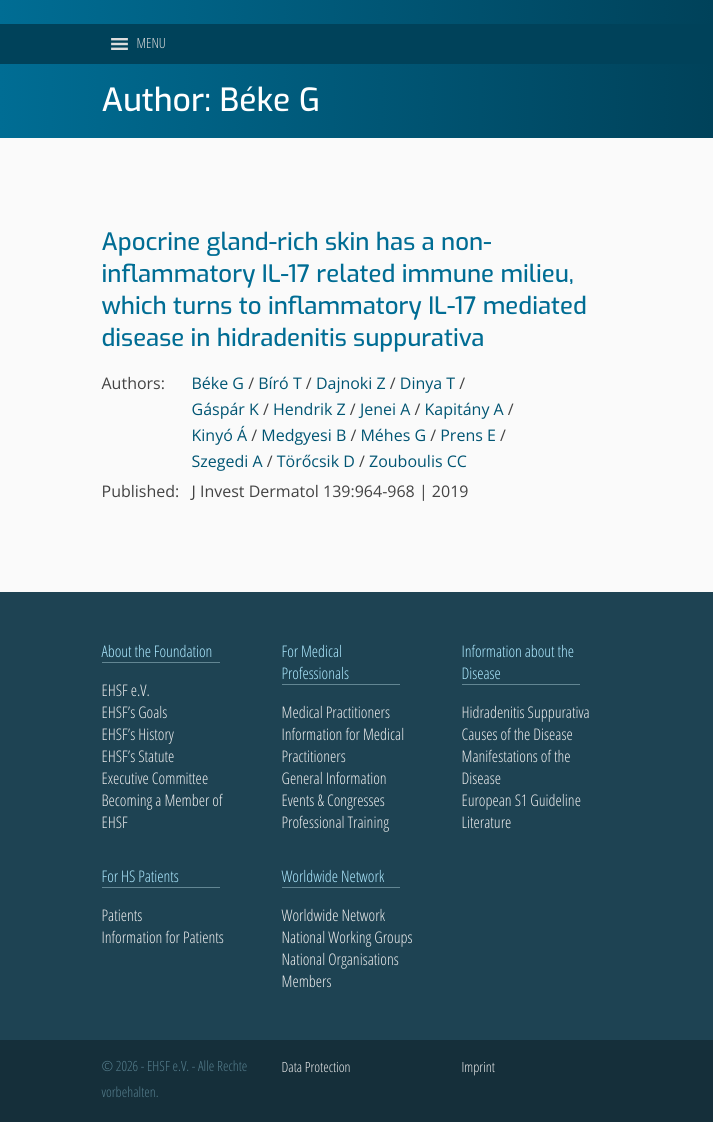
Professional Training (336, 822)
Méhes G (393, 435)
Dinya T (427, 383)
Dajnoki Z (351, 383)
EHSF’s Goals (135, 712)
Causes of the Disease (517, 734)
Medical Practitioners (336, 712)
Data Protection (316, 1067)
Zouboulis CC (418, 461)
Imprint (478, 1067)
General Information (334, 778)
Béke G (218, 383)
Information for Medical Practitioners (343, 745)
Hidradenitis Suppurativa (526, 712)
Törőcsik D (316, 461)
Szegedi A (227, 461)
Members (307, 981)
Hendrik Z (309, 409)
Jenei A (385, 409)
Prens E (468, 435)
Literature (487, 822)
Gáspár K (225, 409)
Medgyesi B (303, 435)
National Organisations (340, 959)
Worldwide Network (334, 915)
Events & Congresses (333, 800)
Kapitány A (463, 409)
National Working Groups (347, 937)
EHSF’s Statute (138, 756)
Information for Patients (163, 937)
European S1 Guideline (521, 800)
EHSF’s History (138, 734)
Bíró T (280, 383)
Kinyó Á (220, 435)
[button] (151, 44)
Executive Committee (155, 778)
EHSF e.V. (126, 690)
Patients (122, 915)
